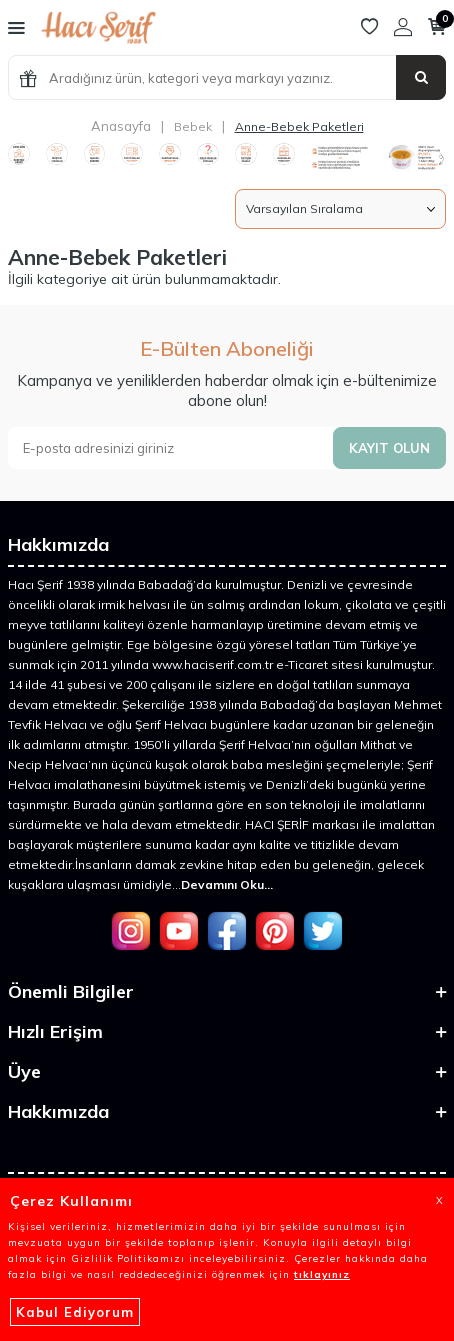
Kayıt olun (389, 448)
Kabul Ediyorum (75, 1312)
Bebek (193, 126)
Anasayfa (121, 126)
